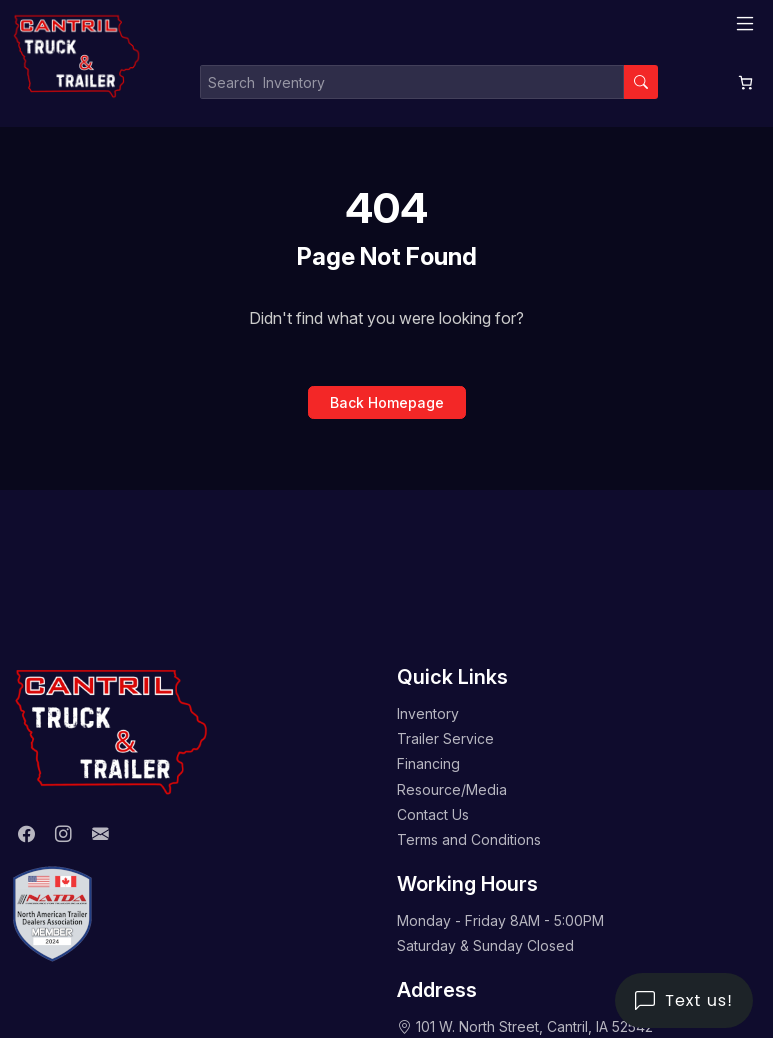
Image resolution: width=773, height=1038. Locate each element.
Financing (428, 763)
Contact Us (433, 814)
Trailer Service (445, 738)
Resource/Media (452, 789)
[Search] (641, 82)
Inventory (428, 713)
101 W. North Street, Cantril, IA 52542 (534, 1026)
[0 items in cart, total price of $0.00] (745, 82)
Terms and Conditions (469, 839)
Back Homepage (387, 402)
